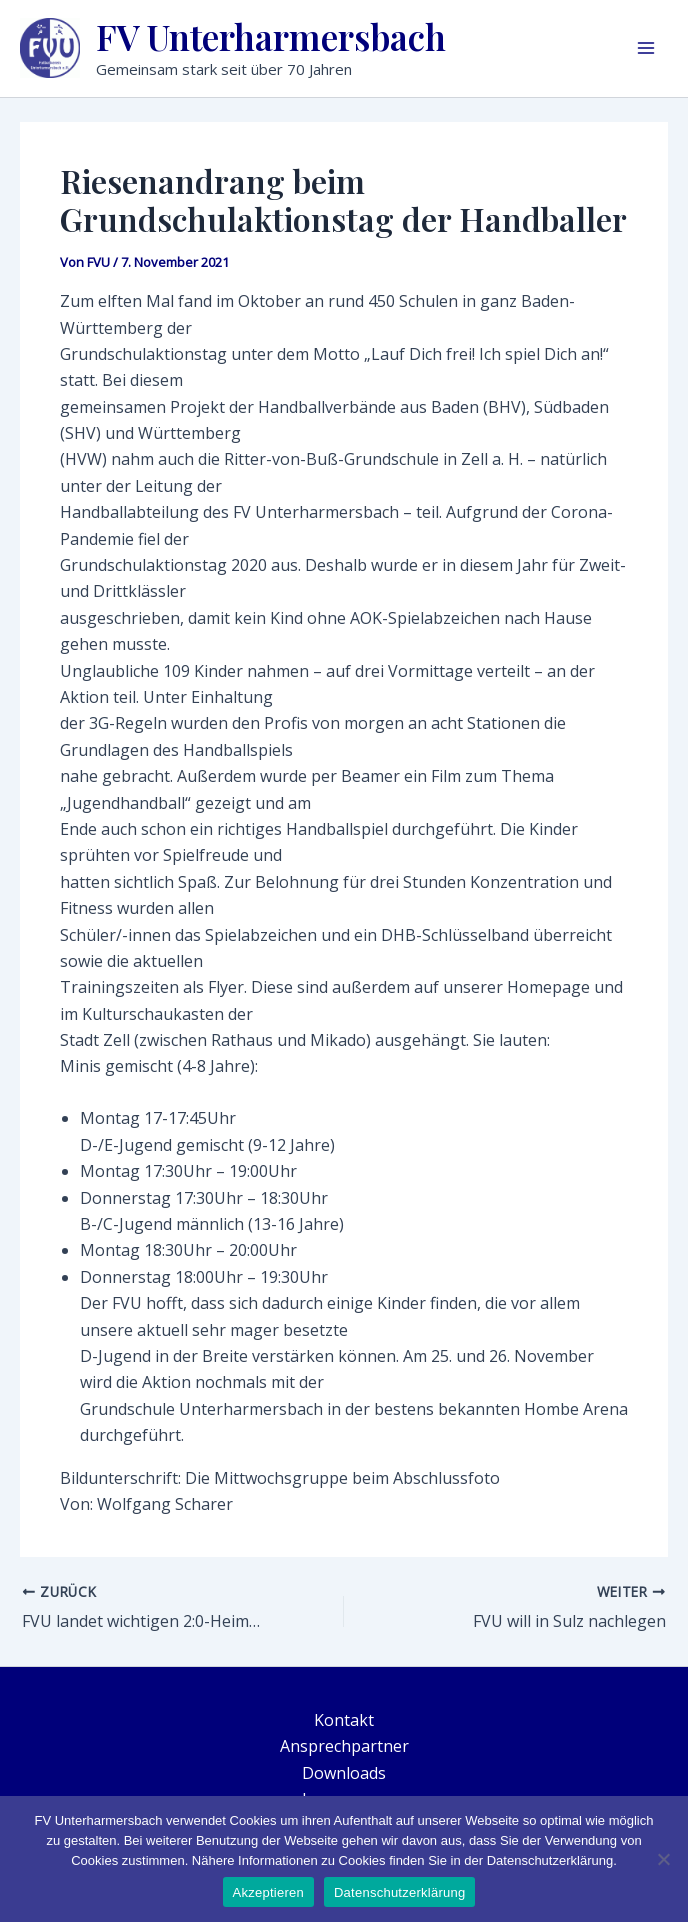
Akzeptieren (268, 1892)
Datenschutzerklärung (399, 1892)
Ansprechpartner (344, 1746)
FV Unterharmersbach (271, 36)
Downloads (344, 1773)
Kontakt (344, 1720)
